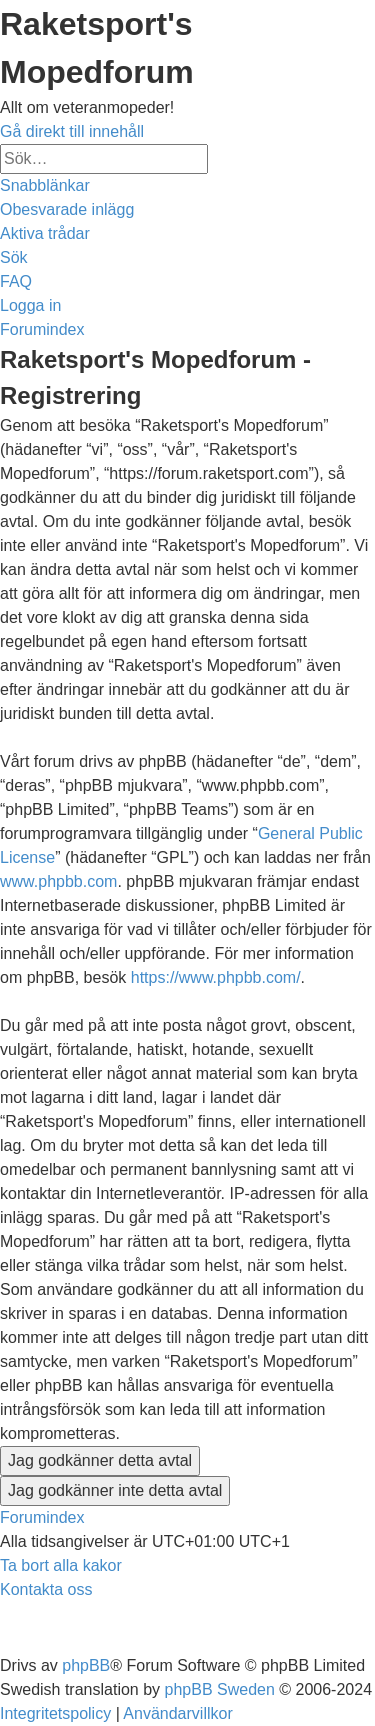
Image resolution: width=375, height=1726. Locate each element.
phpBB (86, 1665)
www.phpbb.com (58, 881)
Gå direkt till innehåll (72, 131)
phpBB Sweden (220, 1689)
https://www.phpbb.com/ (216, 977)
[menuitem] (67, 209)
